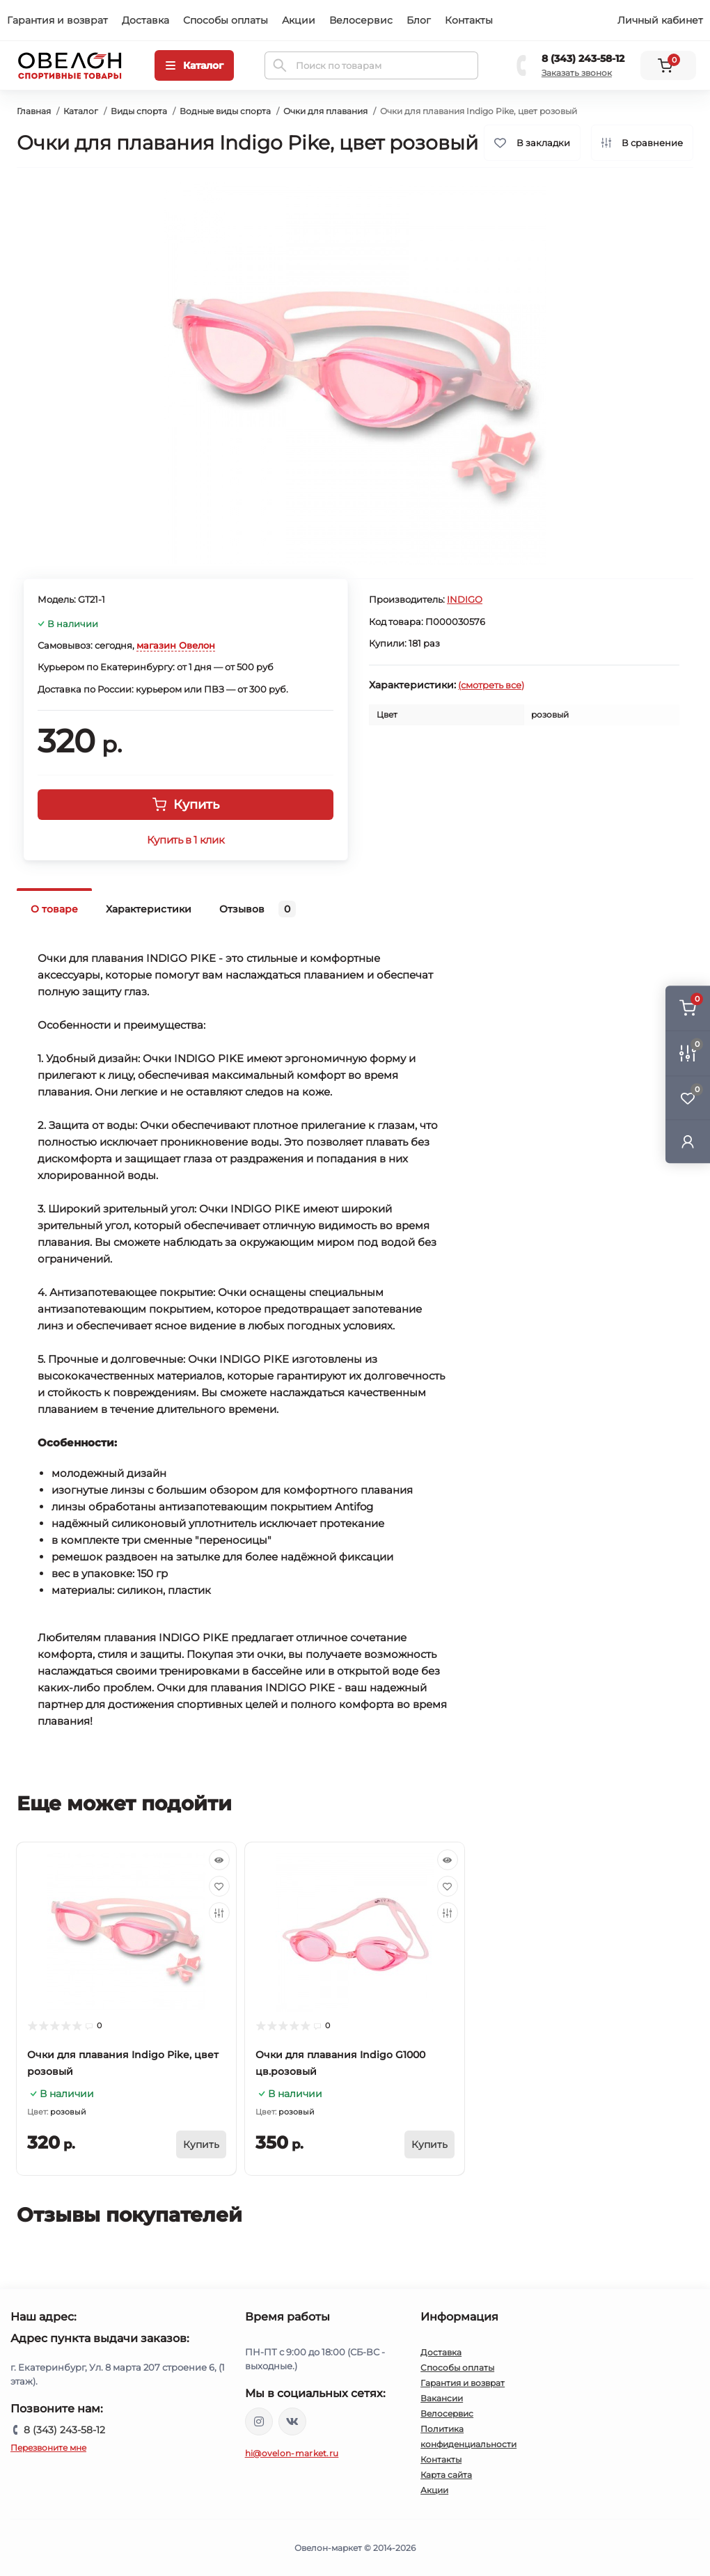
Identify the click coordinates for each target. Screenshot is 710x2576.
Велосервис (361, 20)
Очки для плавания (325, 111)
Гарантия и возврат (57, 20)
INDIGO (464, 599)
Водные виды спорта (225, 111)
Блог (419, 20)
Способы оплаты (225, 20)
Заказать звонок (577, 73)
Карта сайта (446, 2475)
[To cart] (201, 2144)
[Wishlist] (219, 1886)
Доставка (145, 20)
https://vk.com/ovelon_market (292, 2421)
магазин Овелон (175, 645)
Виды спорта (139, 111)
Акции (298, 20)
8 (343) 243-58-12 (583, 58)
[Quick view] (219, 1859)
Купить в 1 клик (185, 840)
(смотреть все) (491, 684)
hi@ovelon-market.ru (292, 2453)
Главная (34, 111)
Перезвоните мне (48, 2447)
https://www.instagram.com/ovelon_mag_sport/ (259, 2421)
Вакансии (441, 2398)
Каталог (80, 111)
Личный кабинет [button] (660, 20)
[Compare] (219, 1912)
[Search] (280, 65)
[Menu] (194, 65)
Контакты (469, 20)
